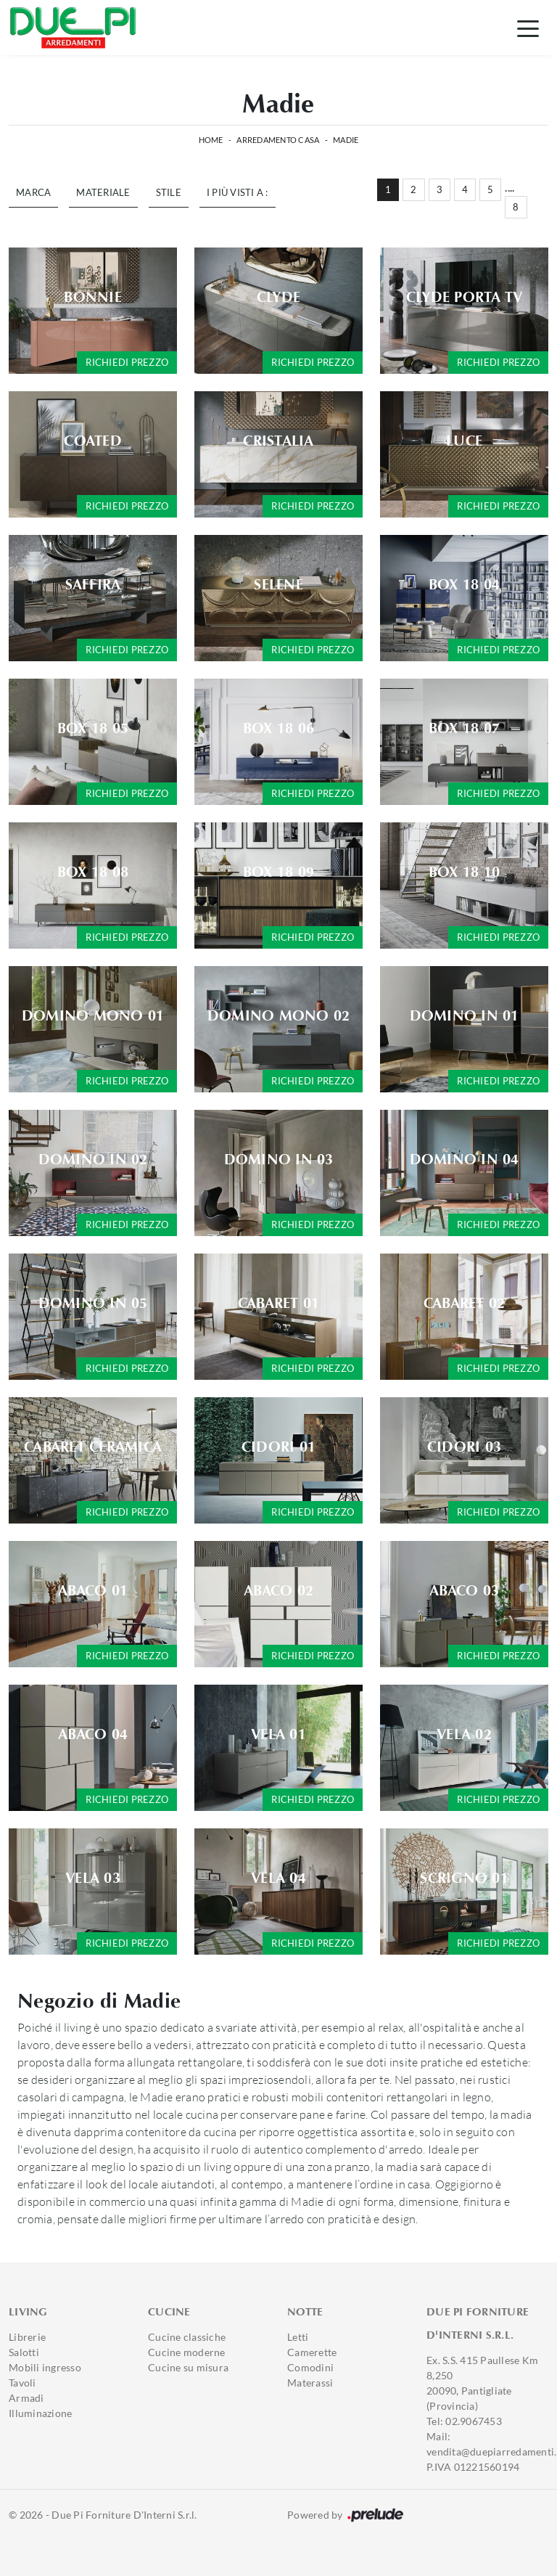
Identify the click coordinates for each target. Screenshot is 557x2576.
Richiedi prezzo (127, 362)
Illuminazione (40, 2413)
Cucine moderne (187, 2352)
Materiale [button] (103, 192)
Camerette (312, 2352)
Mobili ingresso (45, 2367)
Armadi (26, 2398)
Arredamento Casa (277, 139)
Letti (297, 2337)
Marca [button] (33, 192)
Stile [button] (168, 192)
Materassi (310, 2382)
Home (211, 139)
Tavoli (22, 2382)
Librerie (27, 2337)
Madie (345, 139)
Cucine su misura (188, 2367)
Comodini (310, 2367)
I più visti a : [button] (237, 192)
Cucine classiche (187, 2337)
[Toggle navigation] (528, 27)
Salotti (24, 2352)
